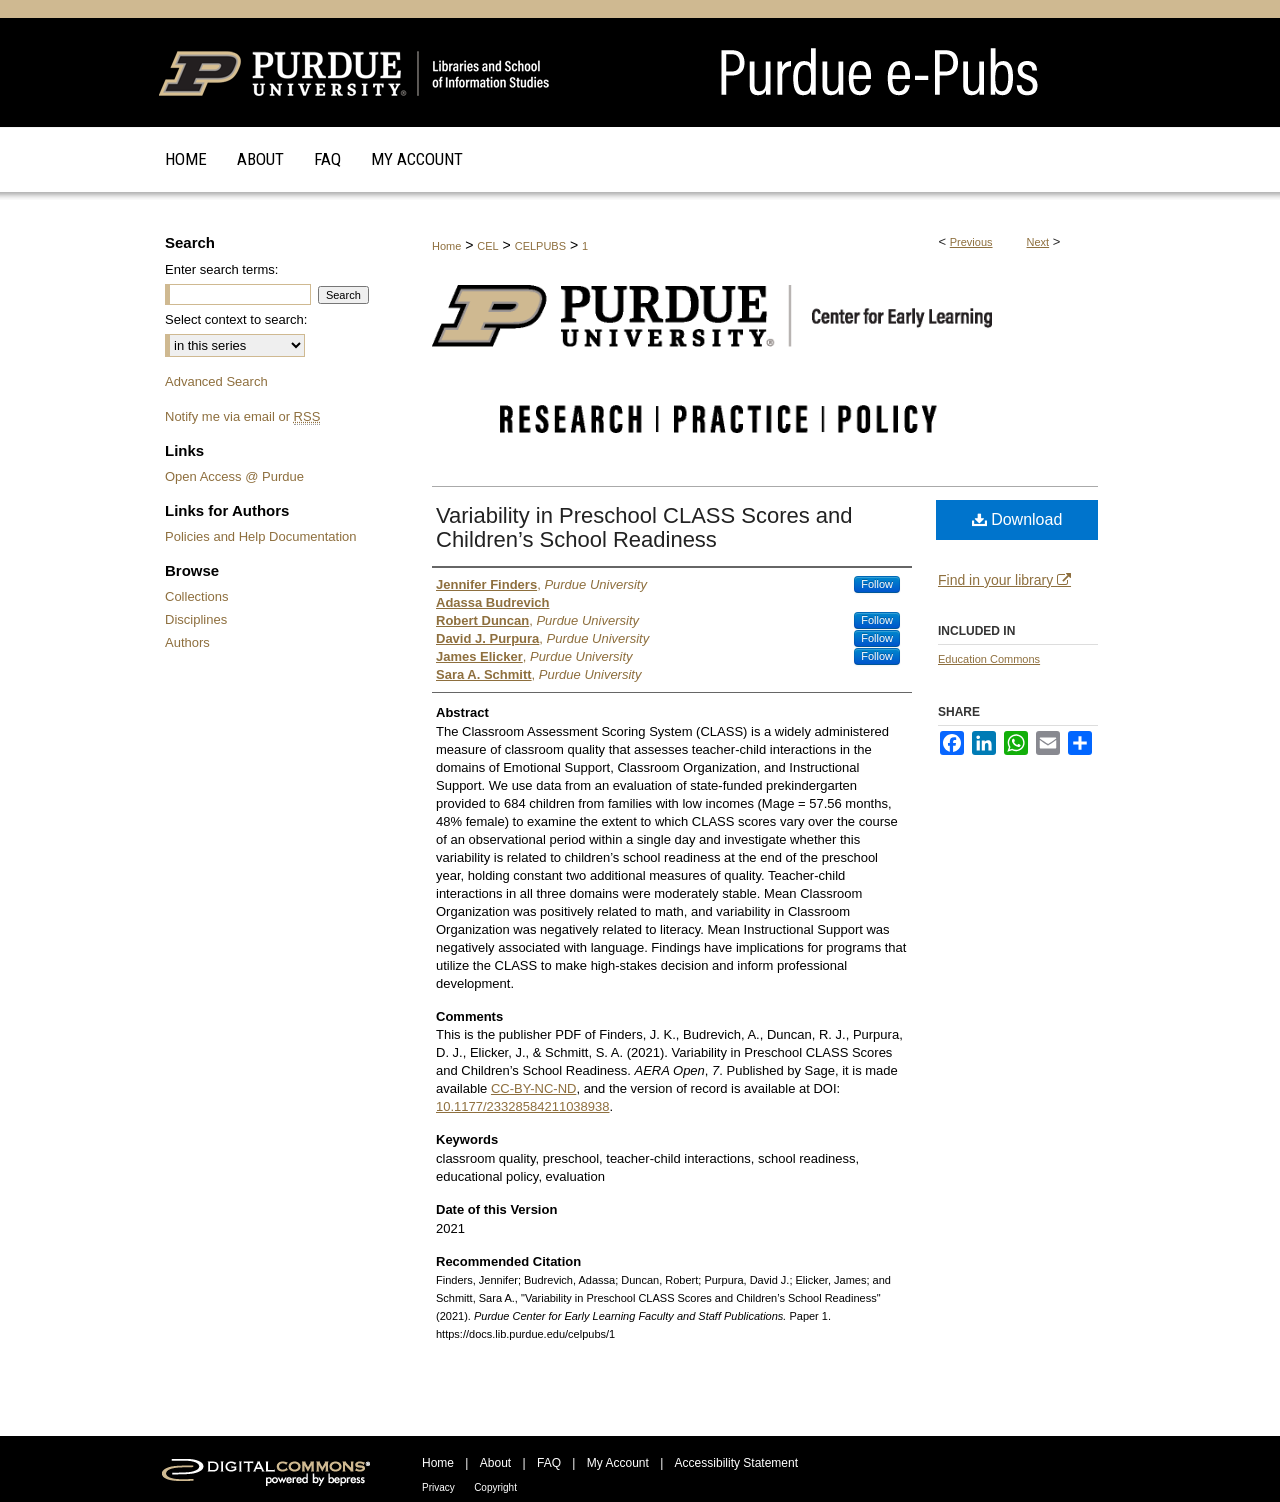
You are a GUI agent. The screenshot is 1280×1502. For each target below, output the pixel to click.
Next (1038, 242)
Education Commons (989, 659)
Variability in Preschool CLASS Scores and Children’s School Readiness (644, 527)
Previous (971, 242)
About (495, 1463)
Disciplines (196, 619)
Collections (197, 596)
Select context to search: (236, 319)
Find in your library (1004, 580)
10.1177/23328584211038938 (523, 1106)
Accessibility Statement (736, 1463)
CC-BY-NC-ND (533, 1088)
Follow (877, 584)
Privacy (438, 1487)
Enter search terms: (221, 269)
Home (446, 246)
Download (1017, 519)
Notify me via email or (242, 416)
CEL (487, 246)
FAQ (549, 1463)
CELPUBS (540, 246)
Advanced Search (216, 381)
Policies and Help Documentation (261, 536)
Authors (187, 642)
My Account (618, 1463)
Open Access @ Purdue (234, 476)
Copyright (495, 1487)
